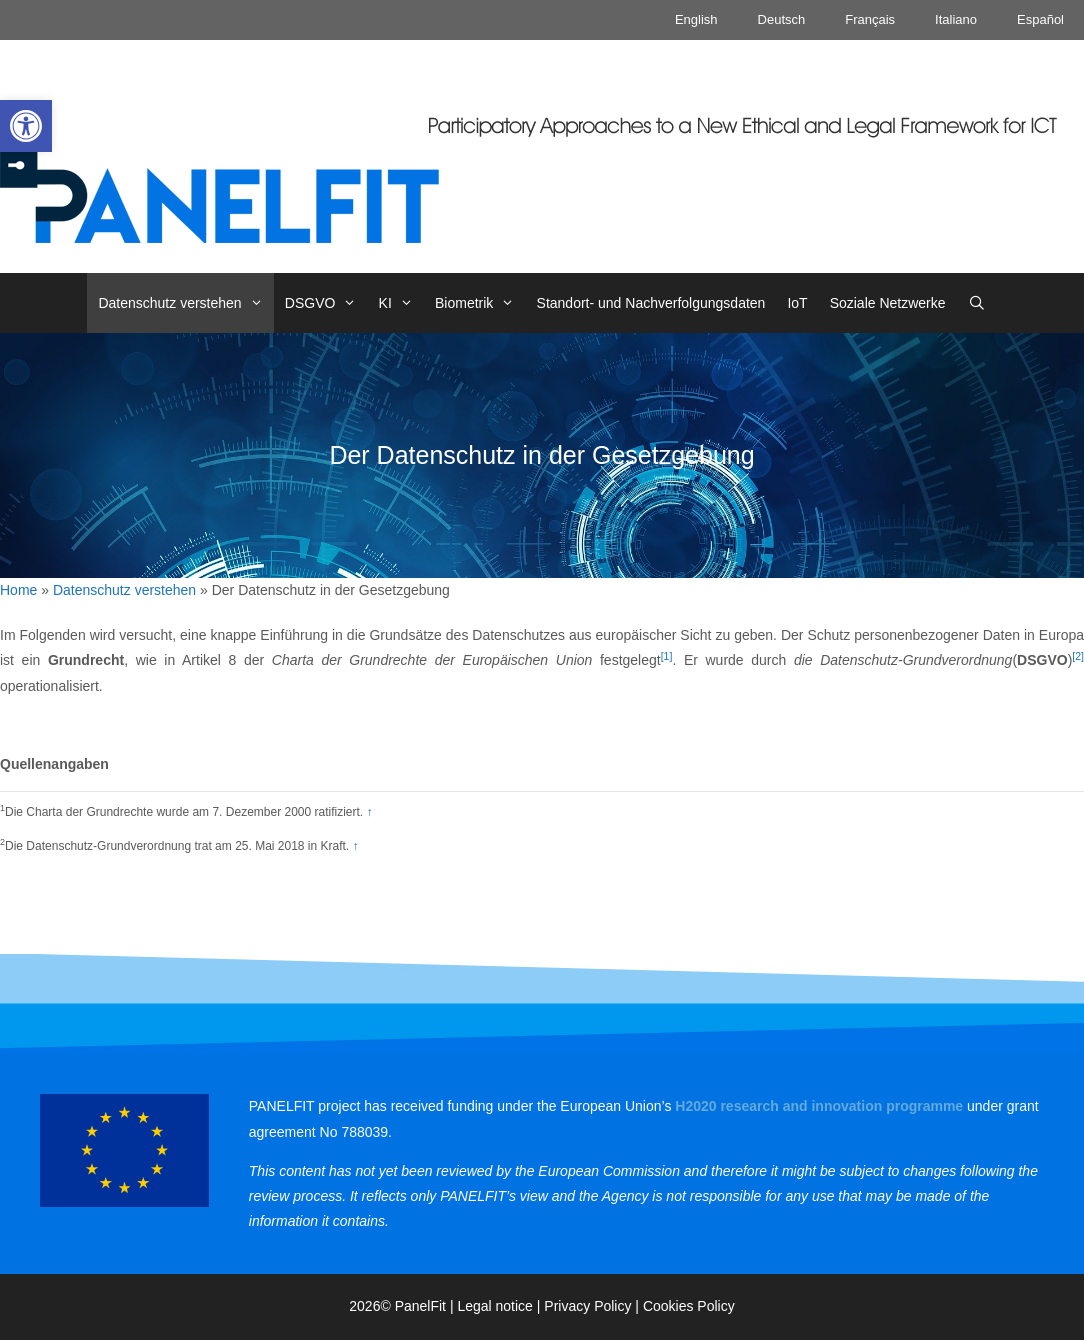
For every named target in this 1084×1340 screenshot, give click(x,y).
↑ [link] (370, 812)
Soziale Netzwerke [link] (888, 303)
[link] (26, 126)
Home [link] (18, 590)
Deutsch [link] (782, 19)
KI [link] (401, 303)
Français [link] (870, 19)
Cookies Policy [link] (689, 1306)
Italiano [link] (956, 19)
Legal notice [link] (495, 1306)
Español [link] (1040, 19)
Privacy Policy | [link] (593, 1306)
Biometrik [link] (480, 303)
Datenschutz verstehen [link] (185, 303)
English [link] (696, 19)
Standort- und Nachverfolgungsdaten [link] (651, 303)
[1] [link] (667, 656)
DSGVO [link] (326, 303)
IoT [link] (797, 303)
